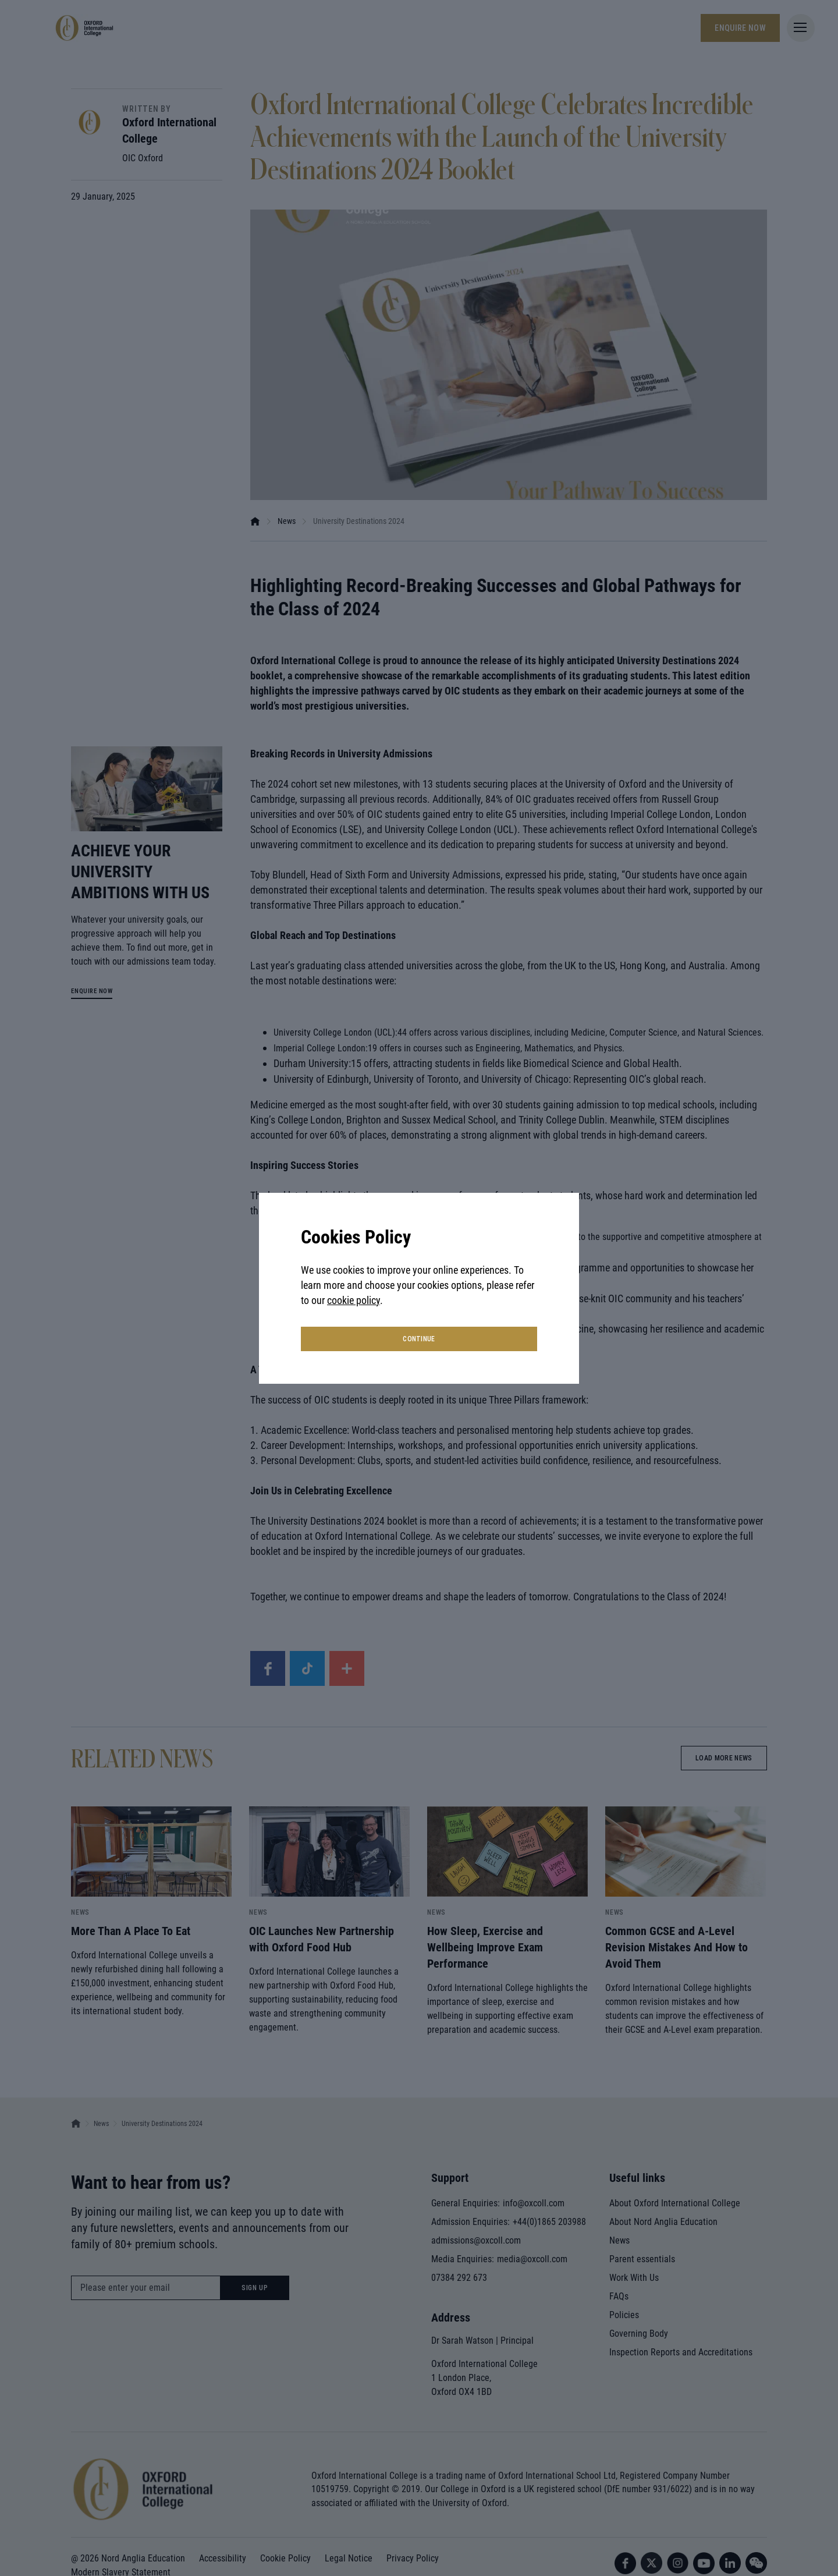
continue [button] (419, 1339)
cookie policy (353, 1300)
